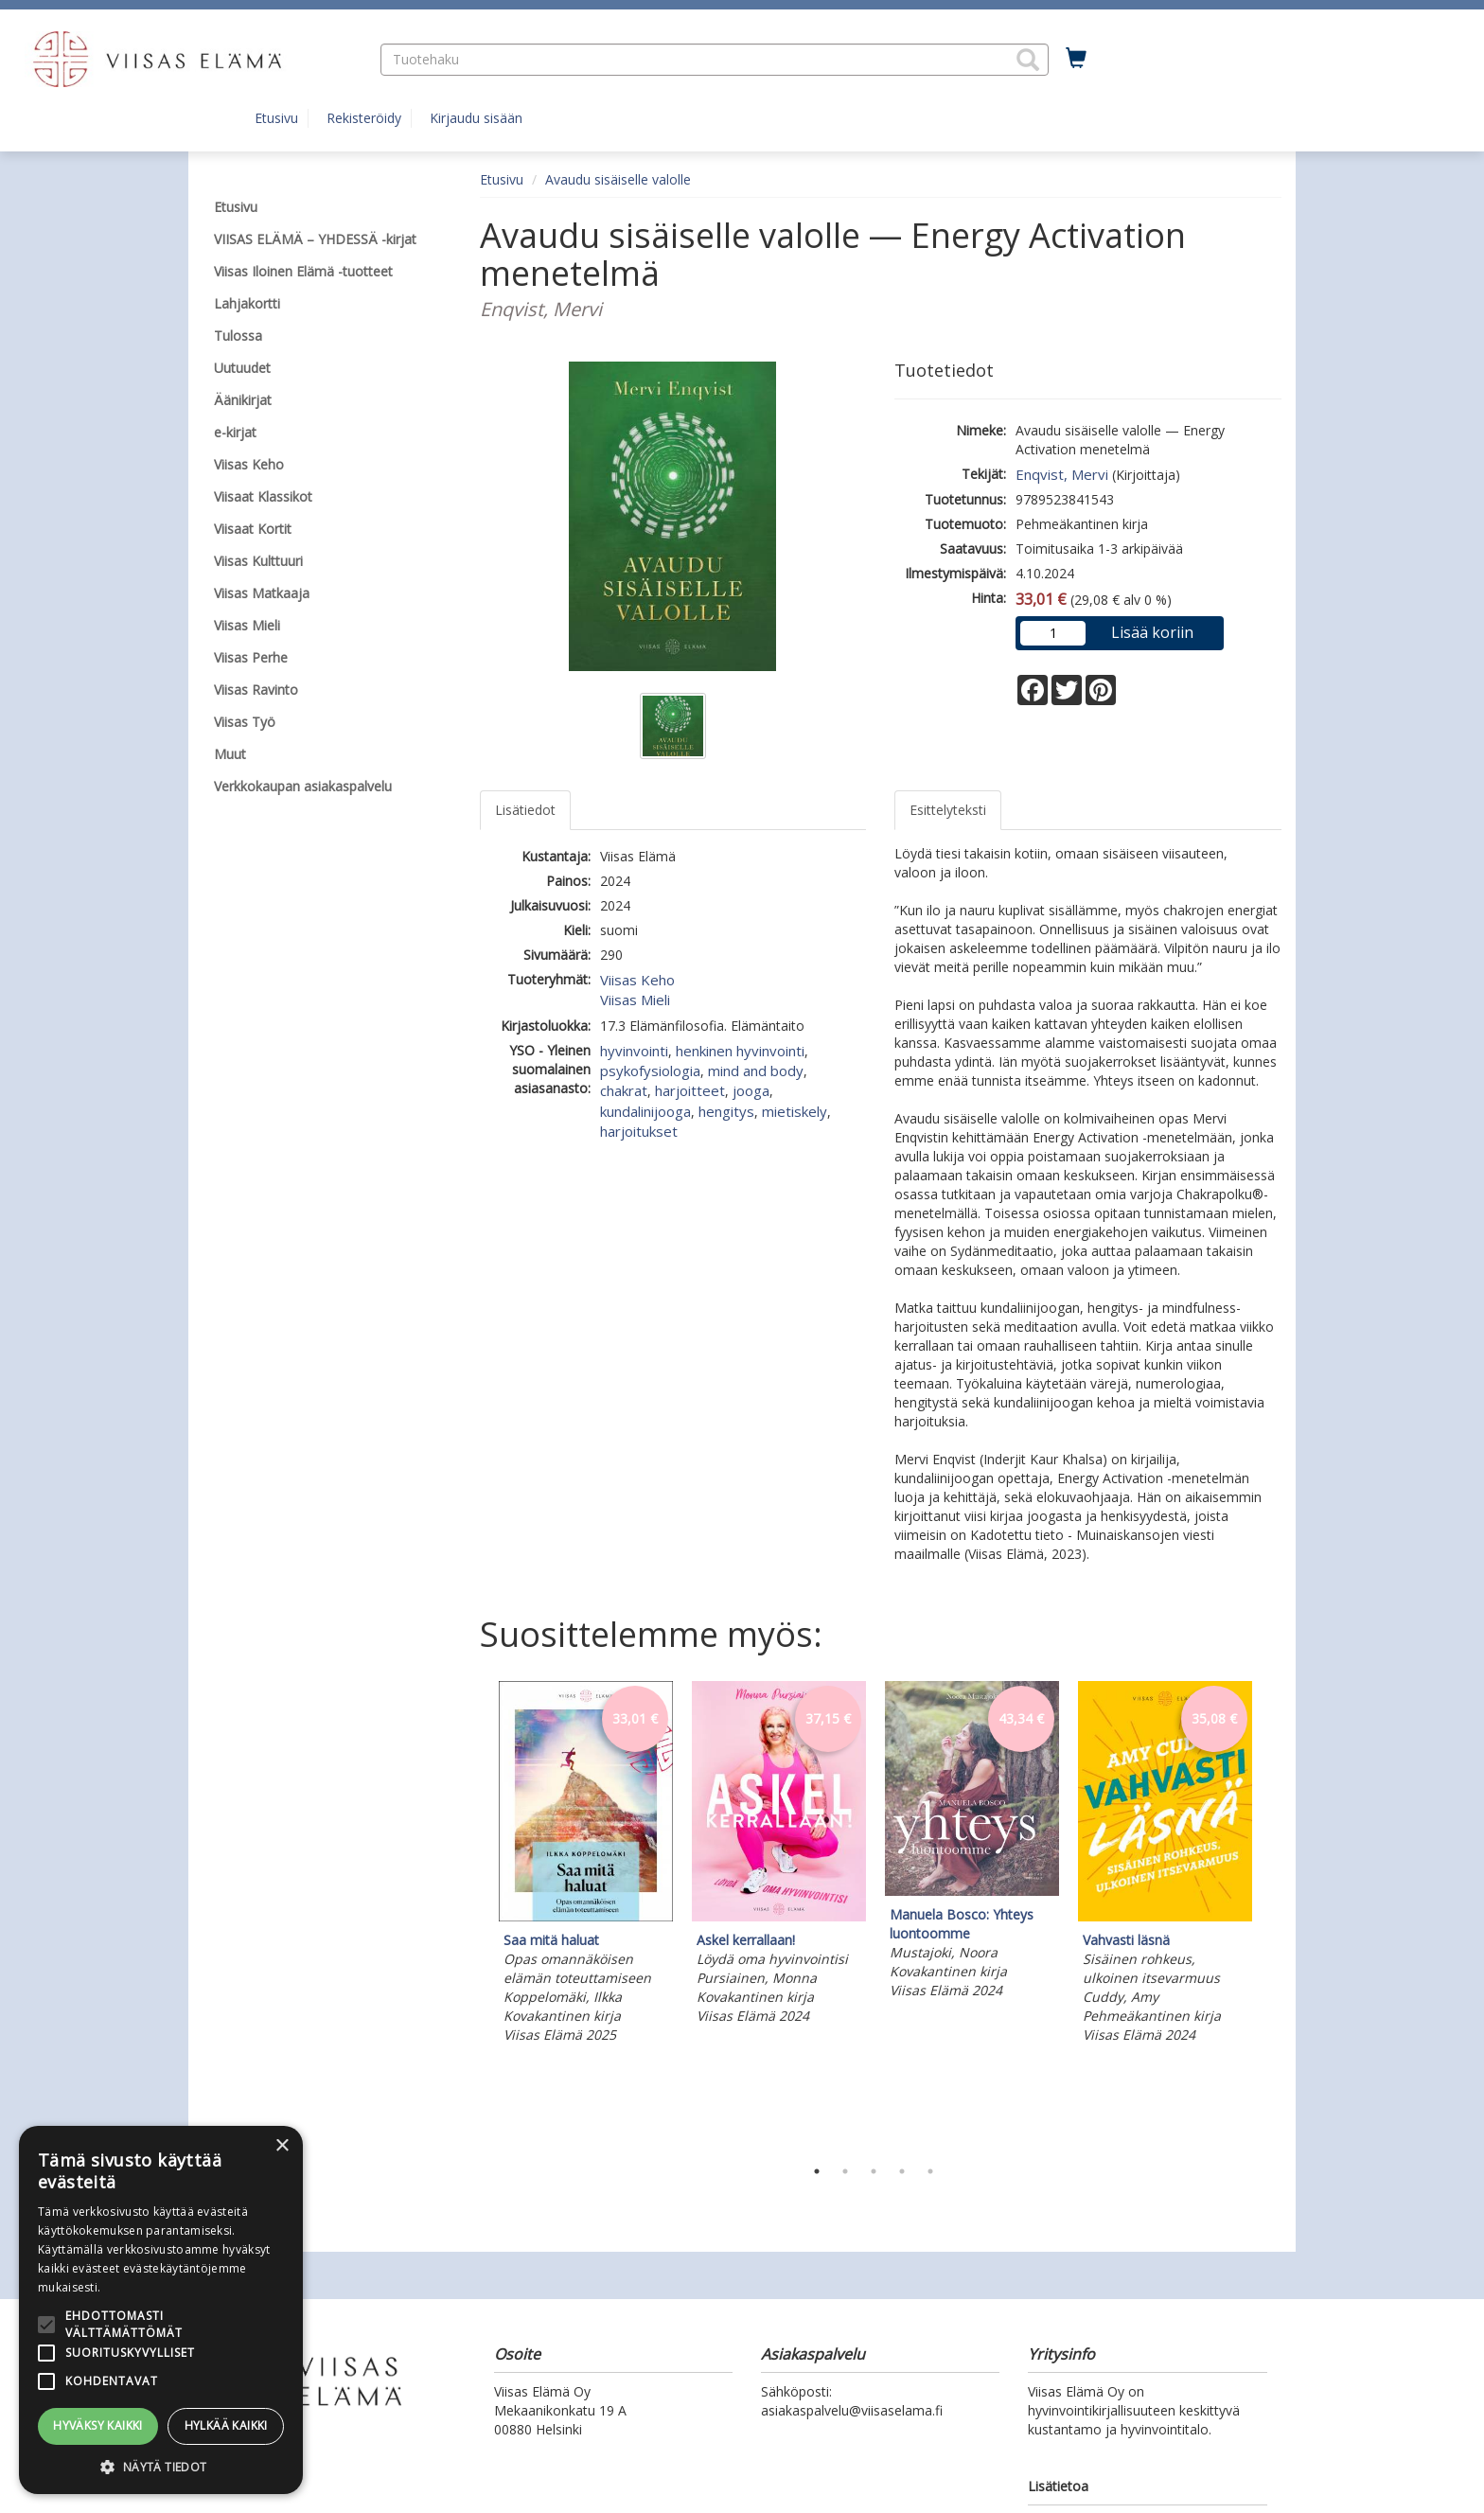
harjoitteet (690, 1090)
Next (1272, 1914)
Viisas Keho (637, 979)
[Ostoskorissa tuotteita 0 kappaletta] (1076, 59)
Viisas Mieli (635, 999)
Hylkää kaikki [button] (226, 2425)
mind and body (756, 1070)
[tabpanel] (585, 1865)
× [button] (281, 2146)
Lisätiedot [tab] (525, 810)
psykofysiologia (650, 1070)
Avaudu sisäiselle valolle (618, 179)
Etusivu (276, 118)
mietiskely (794, 1111)
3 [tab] (873, 2171)
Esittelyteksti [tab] (948, 810)
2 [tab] (845, 2171)
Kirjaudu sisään (476, 118)
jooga (751, 1090)
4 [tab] (901, 2171)
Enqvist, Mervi (1062, 474)
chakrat (623, 1090)
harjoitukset (639, 1131)
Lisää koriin (1152, 632)
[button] (1027, 59)
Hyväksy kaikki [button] (98, 2425)
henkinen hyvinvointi (740, 1050)
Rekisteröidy (364, 118)
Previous (475, 1914)
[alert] (161, 2310)
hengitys (726, 1111)
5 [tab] (930, 2171)
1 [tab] (816, 2171)
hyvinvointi (634, 1050)
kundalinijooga (645, 1111)
